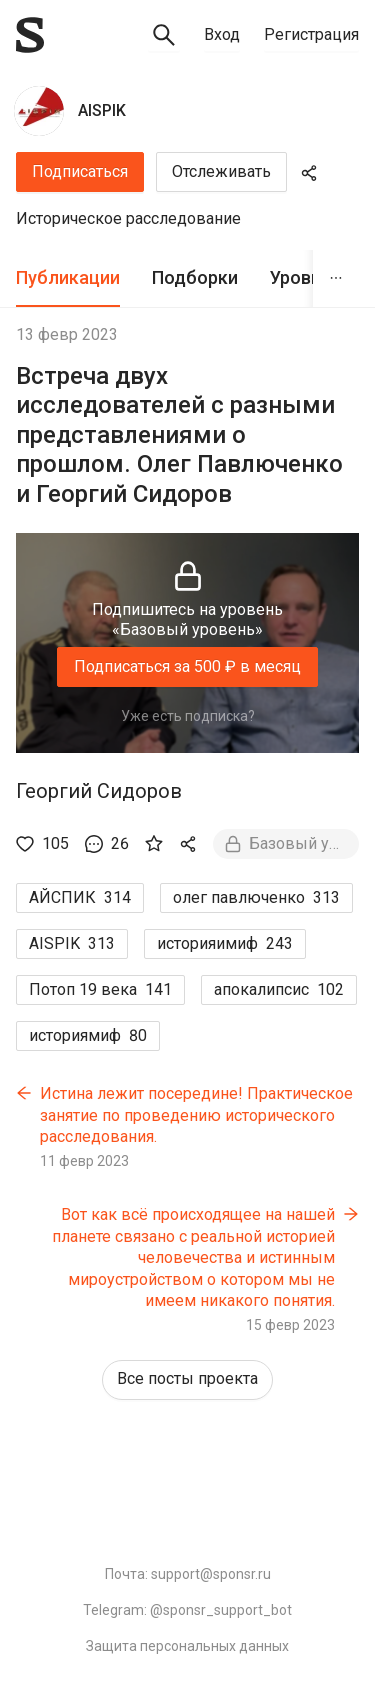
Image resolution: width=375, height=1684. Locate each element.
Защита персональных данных (187, 1646)
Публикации (68, 277)
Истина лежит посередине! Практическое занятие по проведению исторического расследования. (196, 1115)
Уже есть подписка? (188, 716)
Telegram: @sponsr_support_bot (187, 1610)
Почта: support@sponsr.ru (188, 1574)
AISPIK (102, 110)
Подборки (195, 277)
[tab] (68, 278)
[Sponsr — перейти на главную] (30, 35)
